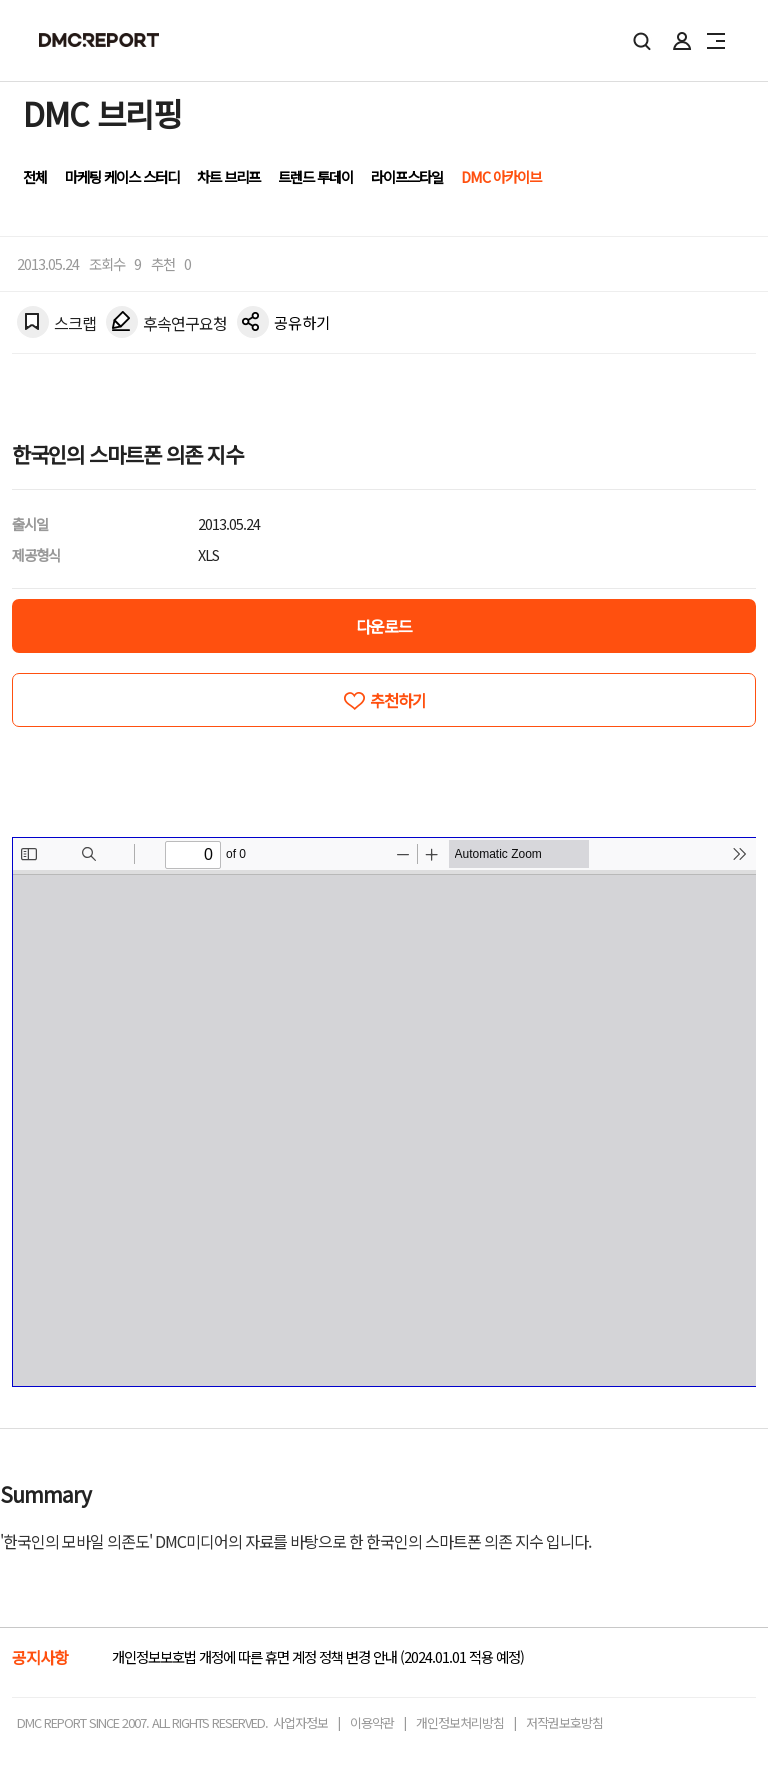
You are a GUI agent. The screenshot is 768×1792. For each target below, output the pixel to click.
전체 (35, 176)
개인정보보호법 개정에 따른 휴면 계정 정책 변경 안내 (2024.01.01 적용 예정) (318, 1656)
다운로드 (384, 626)
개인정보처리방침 (460, 1722)
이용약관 (372, 1722)
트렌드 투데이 (315, 176)
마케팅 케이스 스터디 (122, 176)
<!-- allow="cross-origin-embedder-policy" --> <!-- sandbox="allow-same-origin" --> (384, 1112)
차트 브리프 (228, 176)
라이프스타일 (407, 176)
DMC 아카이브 (501, 176)
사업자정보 (300, 1722)
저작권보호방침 (564, 1722)
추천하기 (398, 700)
